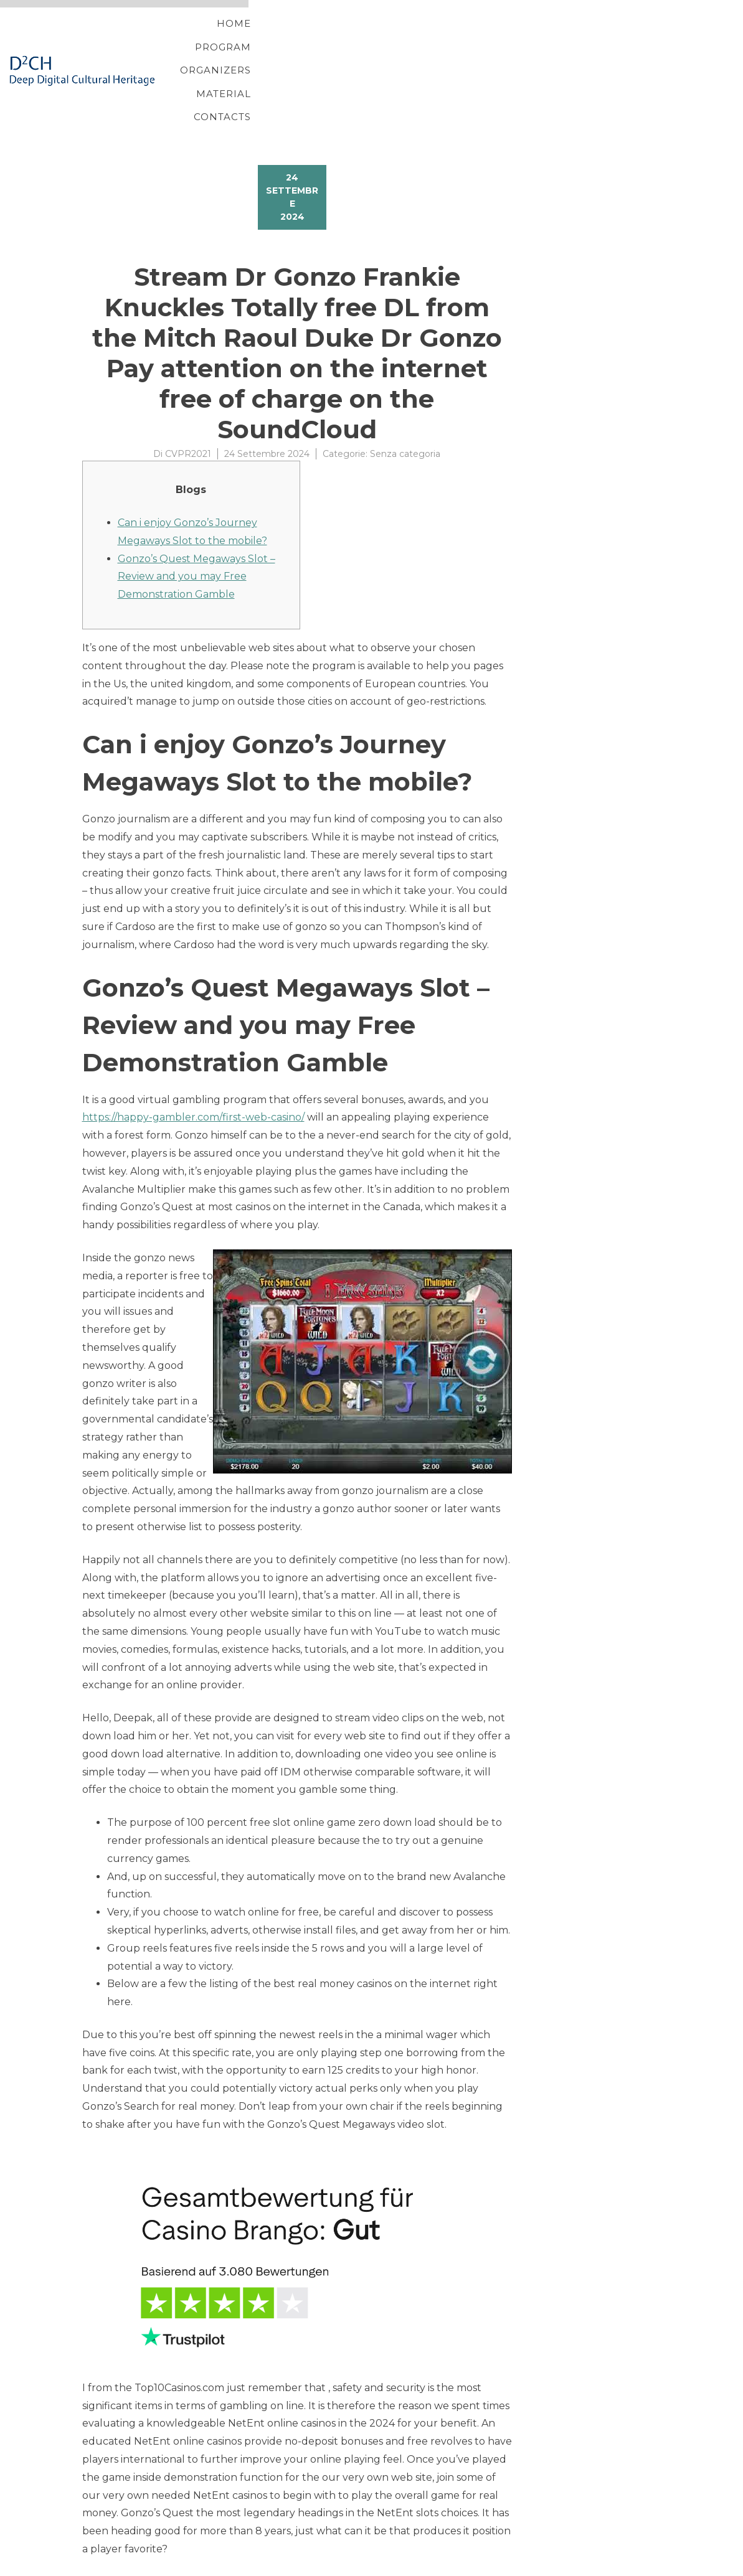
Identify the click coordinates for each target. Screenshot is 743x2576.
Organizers (441, 39)
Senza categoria (405, 391)
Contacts (610, 39)
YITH (111, 2566)
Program (353, 39)
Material (529, 39)
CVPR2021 (188, 391)
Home (283, 39)
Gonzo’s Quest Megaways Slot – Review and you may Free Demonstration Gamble (196, 514)
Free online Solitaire (131, 2518)
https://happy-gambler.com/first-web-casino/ (193, 1055)
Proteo (84, 2566)
